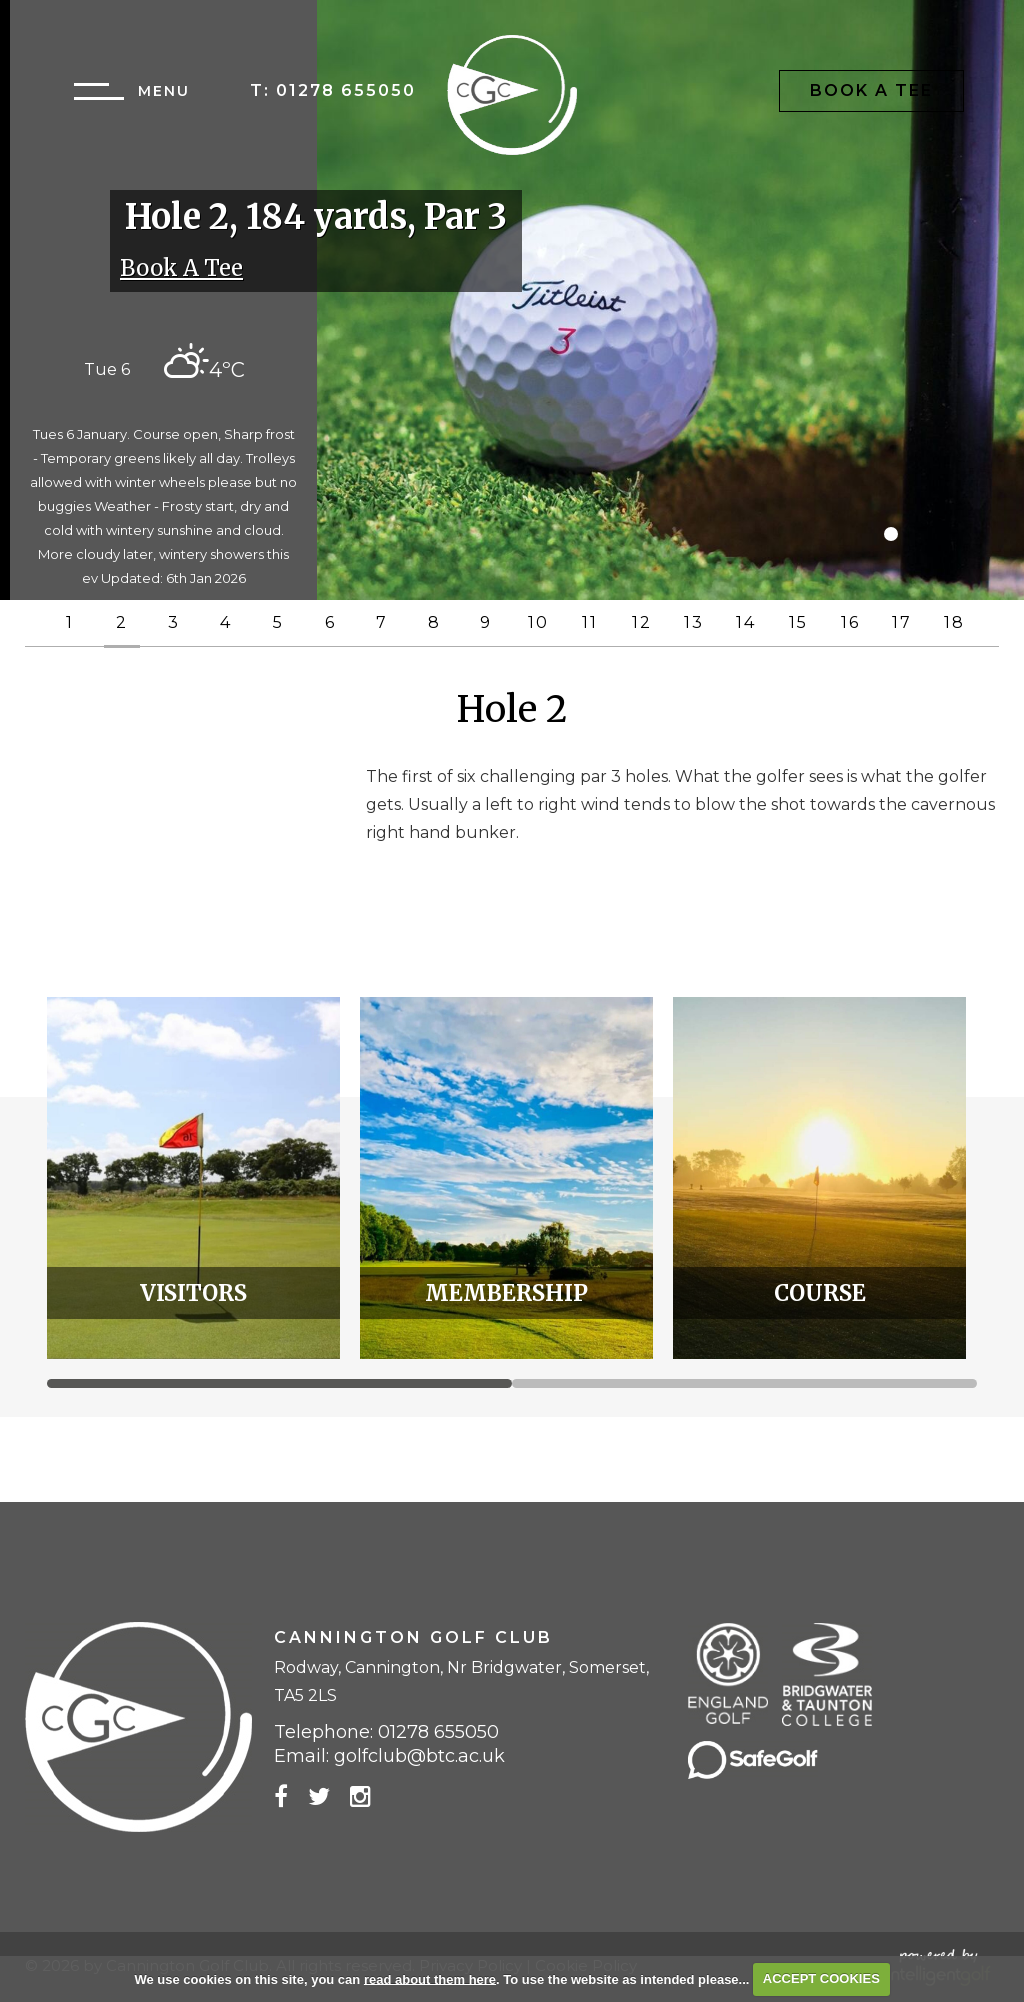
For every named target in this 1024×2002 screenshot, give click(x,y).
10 (538, 622)
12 (642, 622)
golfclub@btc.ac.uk (419, 1756)
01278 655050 (346, 90)
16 (850, 622)
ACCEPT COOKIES (821, 1978)
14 (746, 622)
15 (798, 622)
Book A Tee (871, 90)
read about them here (430, 1978)
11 (590, 622)
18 (954, 622)
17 (902, 622)
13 (694, 622)
